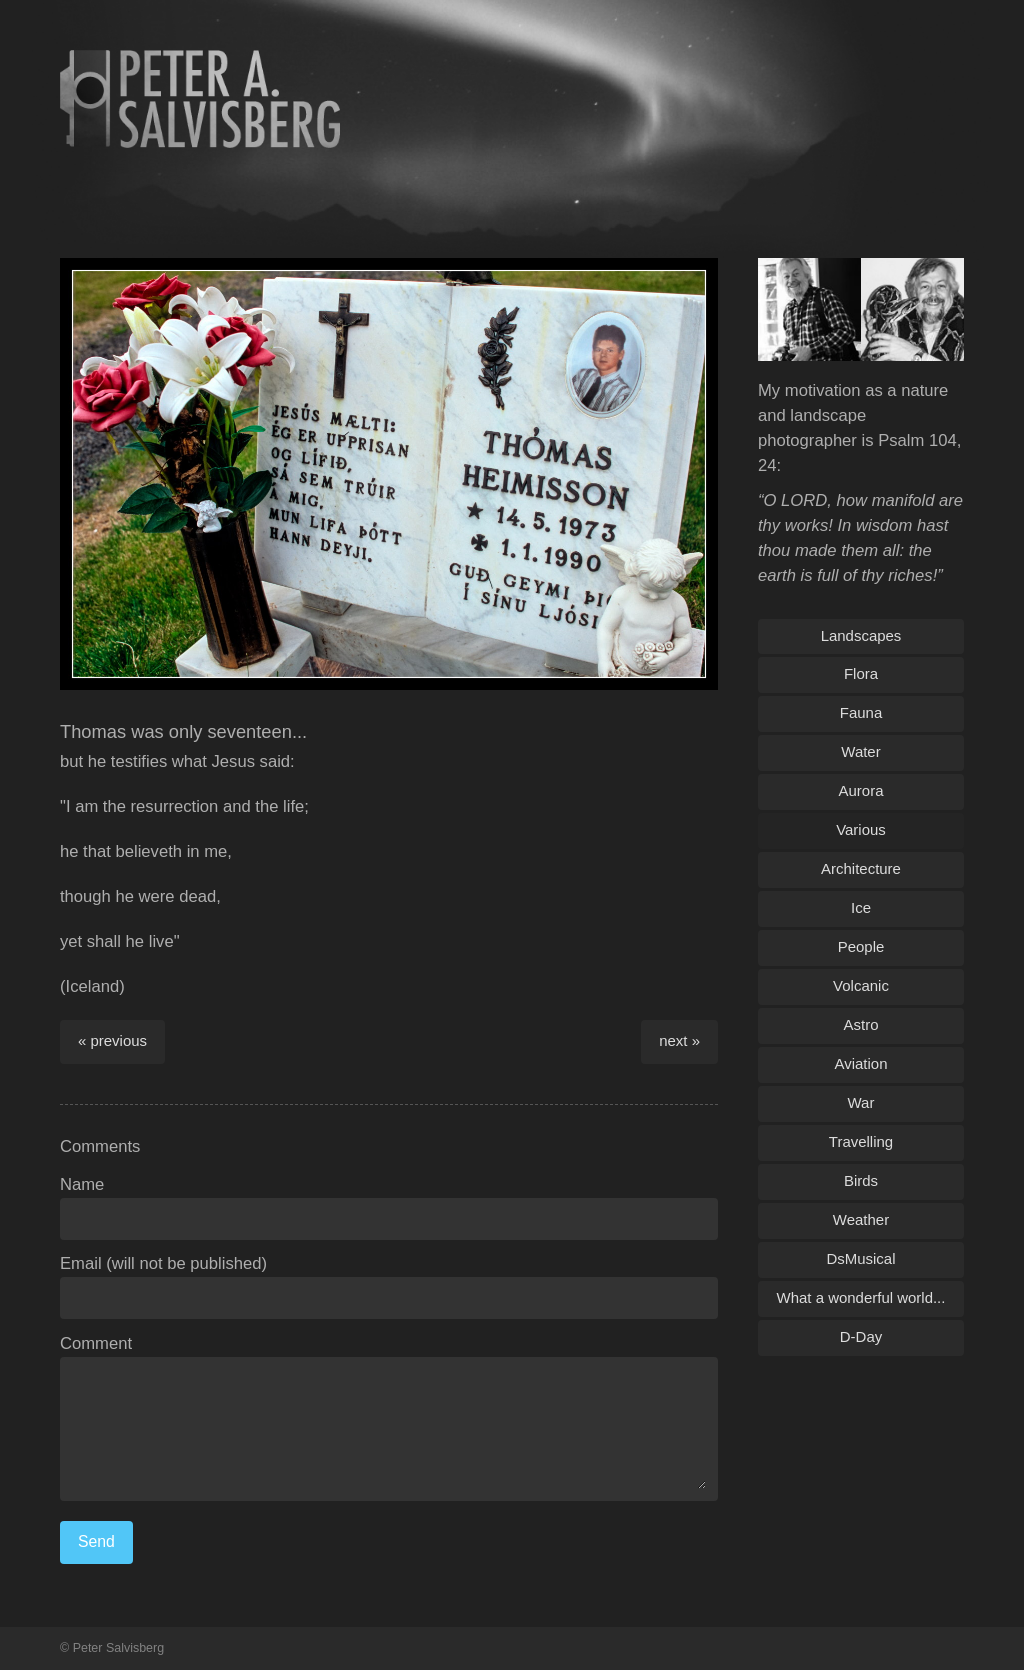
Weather (861, 1219)
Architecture (861, 868)
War (861, 1102)
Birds (861, 1180)
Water (860, 751)
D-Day (861, 1336)
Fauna (861, 712)
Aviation (861, 1063)
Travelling (861, 1141)
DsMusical (860, 1258)
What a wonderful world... (861, 1297)
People (861, 946)
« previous (112, 1040)
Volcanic (861, 985)
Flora (861, 673)
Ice (861, 907)
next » (679, 1040)
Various (861, 829)
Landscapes (861, 635)
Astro (861, 1024)
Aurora (861, 790)
